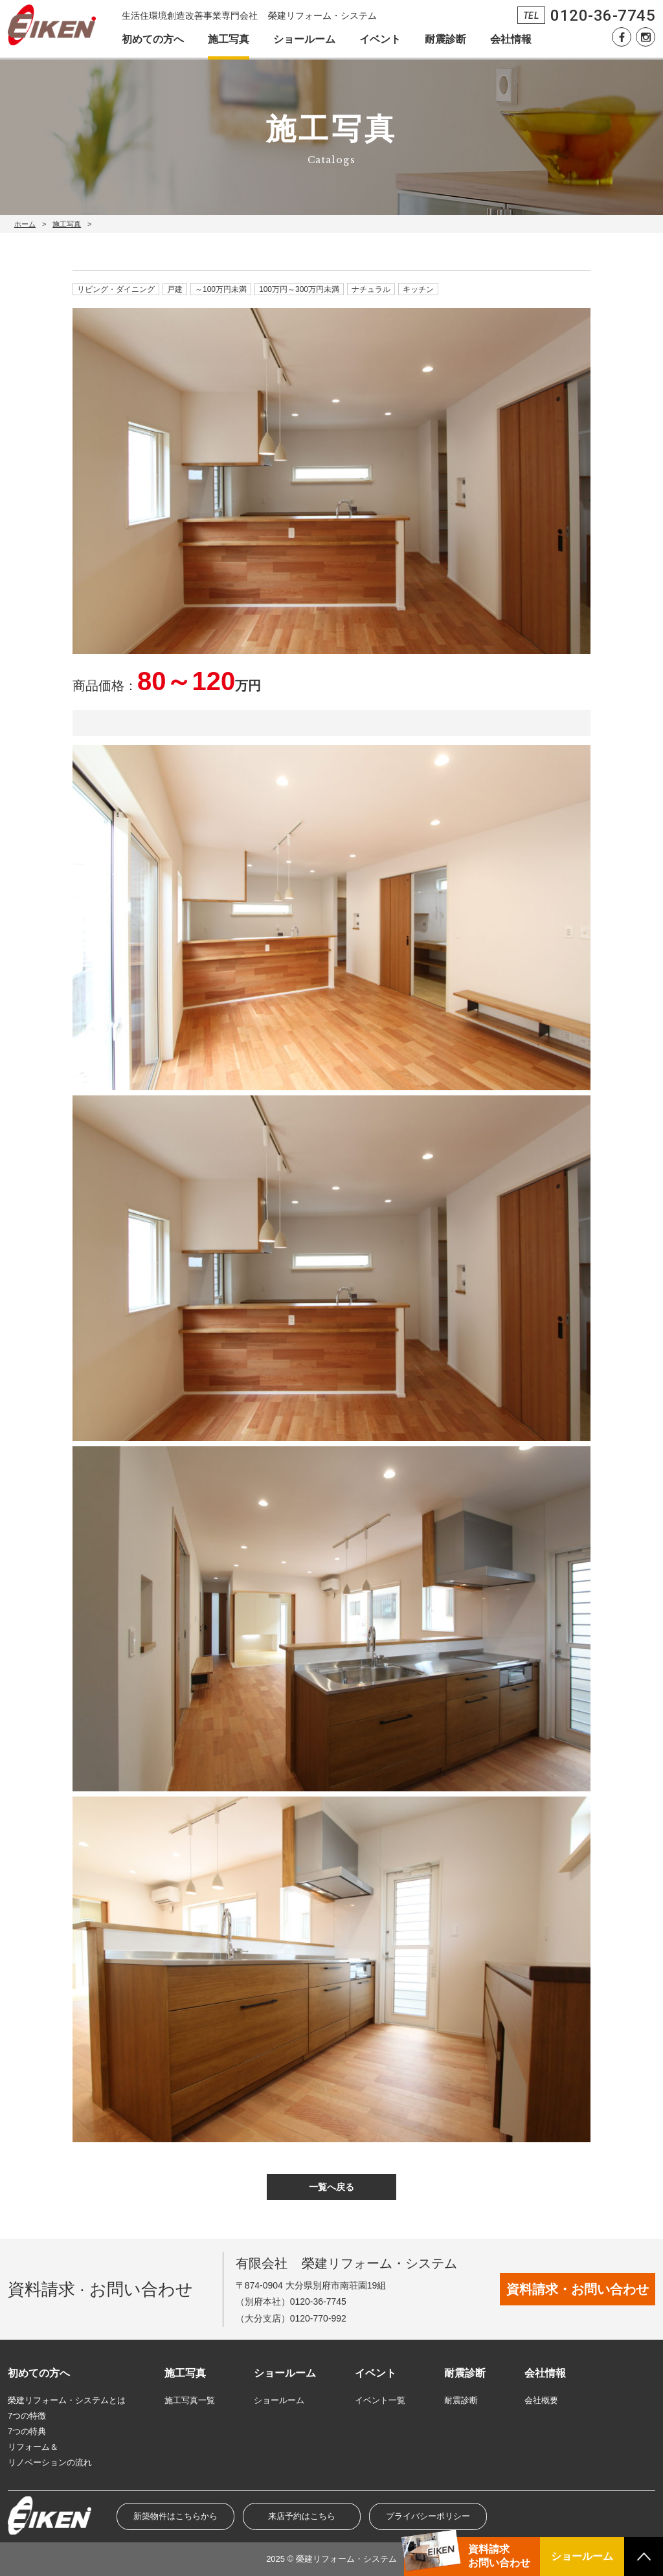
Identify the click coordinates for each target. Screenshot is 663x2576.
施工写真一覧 (189, 2400)
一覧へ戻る (331, 2187)
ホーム (25, 224)
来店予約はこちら (301, 2516)
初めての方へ (153, 39)
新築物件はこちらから (175, 2516)
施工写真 (228, 39)
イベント (380, 39)
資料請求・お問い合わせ (577, 2289)
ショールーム (304, 39)
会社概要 (541, 2400)
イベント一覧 (380, 2400)
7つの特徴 (27, 2416)
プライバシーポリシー (428, 2516)
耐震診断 (445, 39)
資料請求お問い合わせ (499, 2556)
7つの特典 (27, 2431)
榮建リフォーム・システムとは (67, 2400)
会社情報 (511, 39)
